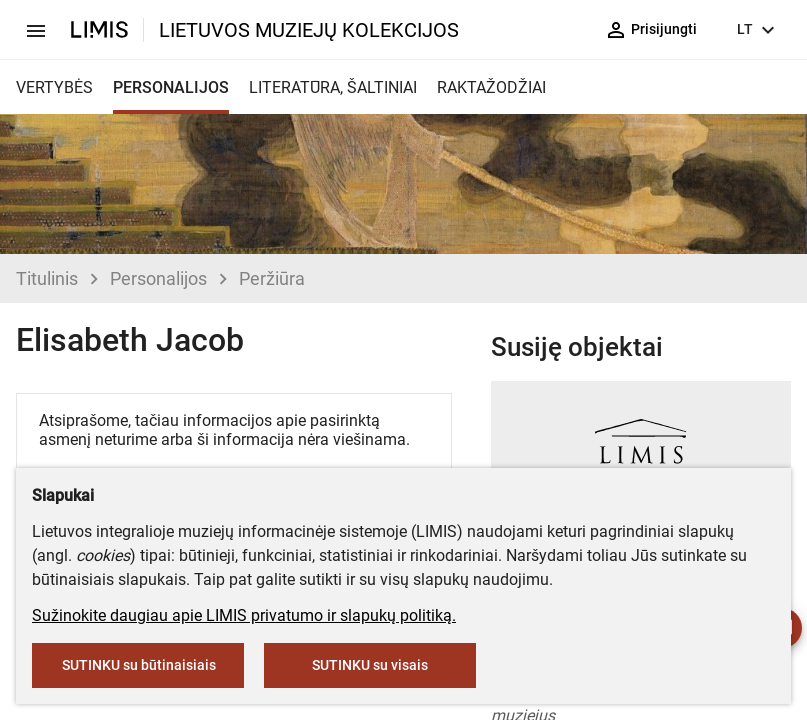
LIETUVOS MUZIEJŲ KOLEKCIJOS (309, 30)
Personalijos (158, 278)
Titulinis (47, 278)
